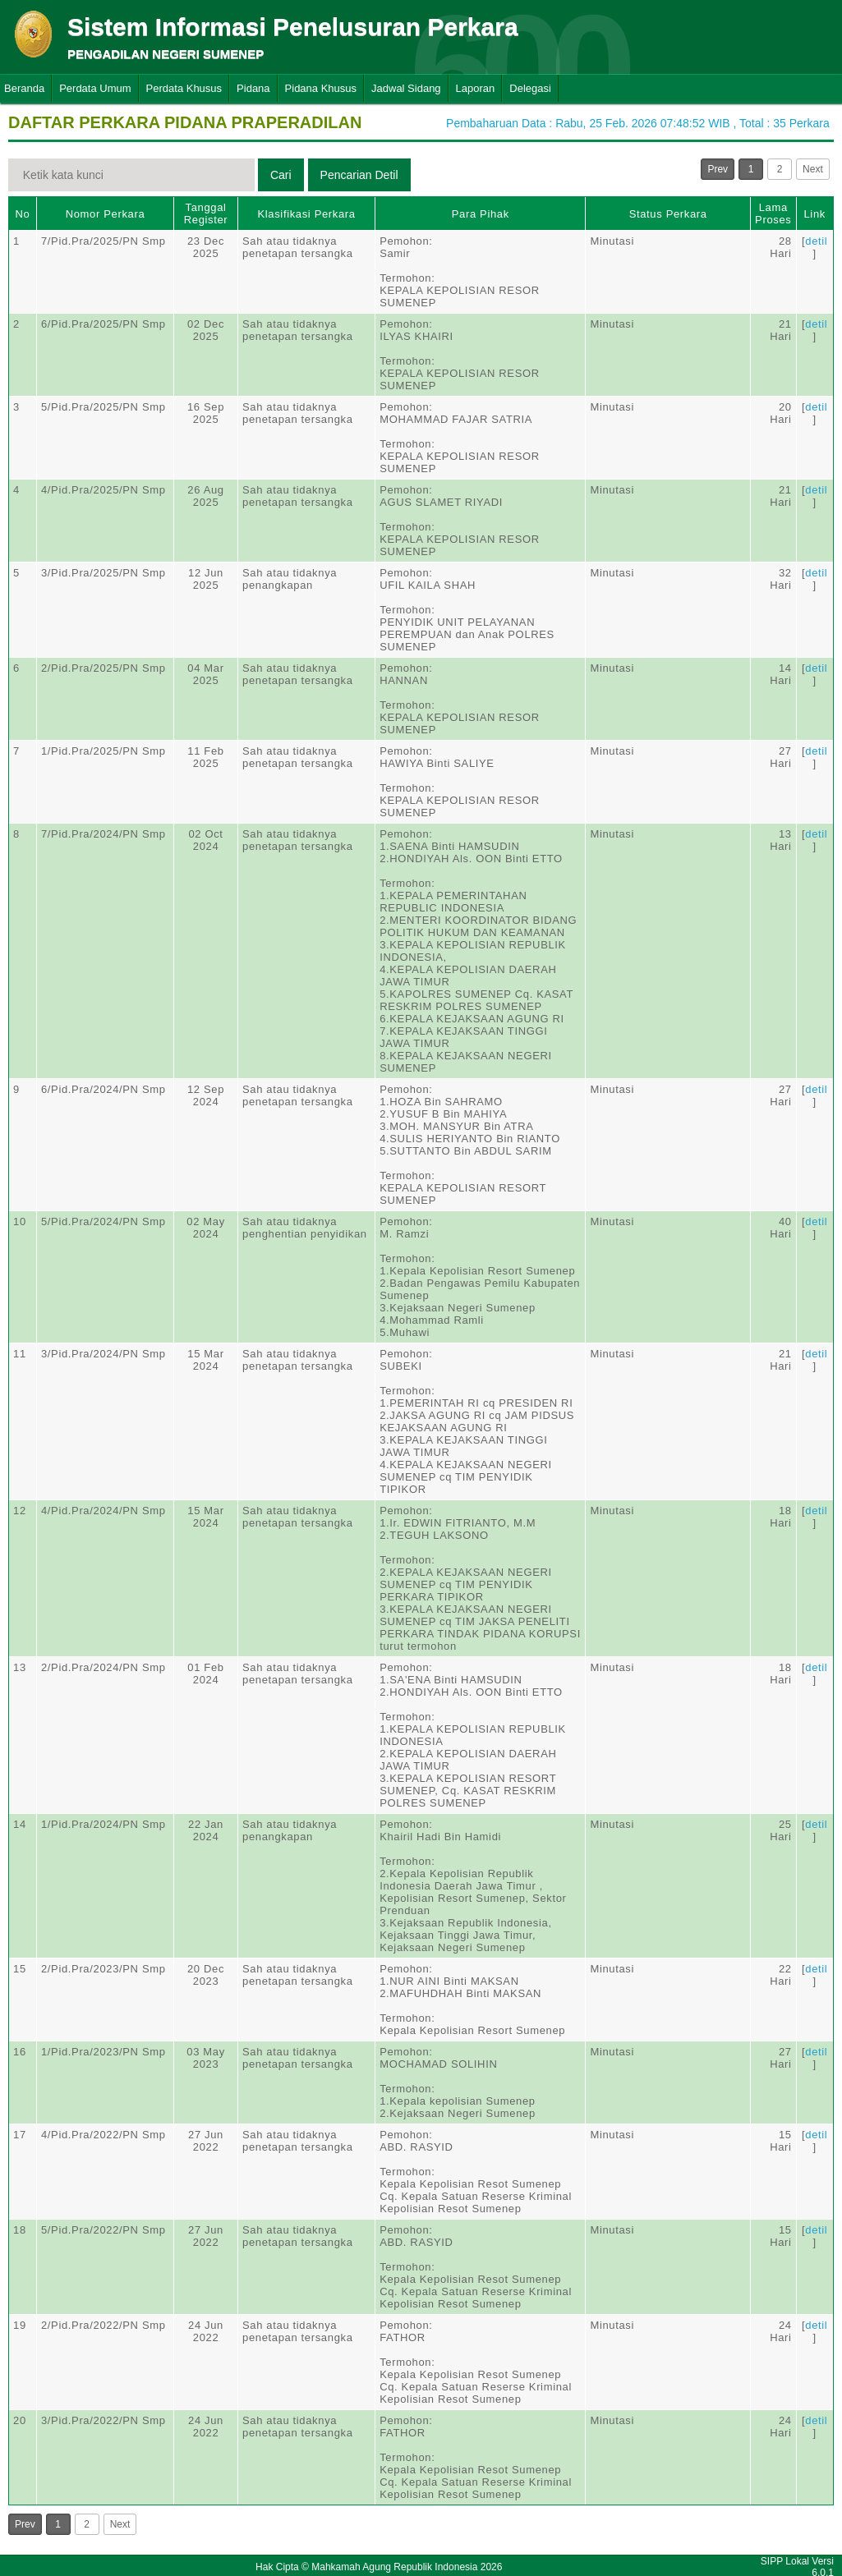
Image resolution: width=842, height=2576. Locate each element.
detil (816, 241)
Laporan (475, 88)
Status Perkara (668, 214)
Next (813, 169)
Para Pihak (480, 214)
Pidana (253, 88)
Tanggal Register (206, 213)
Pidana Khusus (321, 88)
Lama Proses (773, 213)
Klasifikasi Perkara (306, 214)
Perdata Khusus (184, 88)
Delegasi (530, 88)
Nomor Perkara (105, 214)
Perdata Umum (95, 88)
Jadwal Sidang (406, 88)
